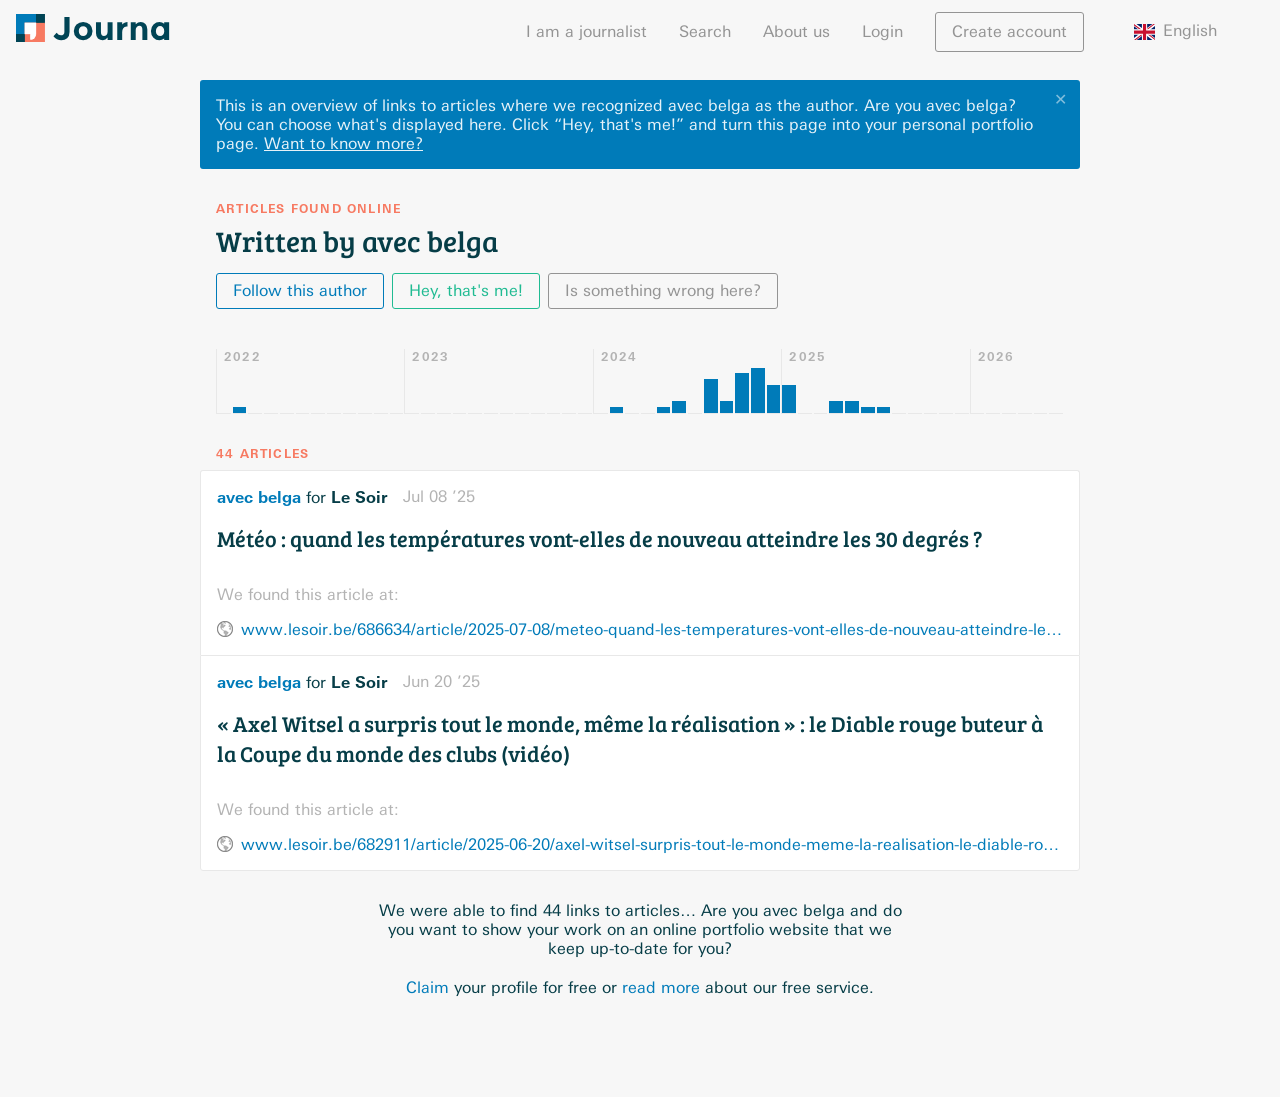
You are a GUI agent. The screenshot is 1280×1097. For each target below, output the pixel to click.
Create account (1009, 31)
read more (661, 987)
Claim (427, 987)
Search (705, 31)
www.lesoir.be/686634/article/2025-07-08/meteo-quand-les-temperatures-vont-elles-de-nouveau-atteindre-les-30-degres (652, 629)
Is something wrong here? (663, 290)
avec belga (259, 497)
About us (796, 31)
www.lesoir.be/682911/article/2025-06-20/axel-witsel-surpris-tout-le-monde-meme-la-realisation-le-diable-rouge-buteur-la (652, 844)
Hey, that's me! (466, 290)
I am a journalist (586, 31)
